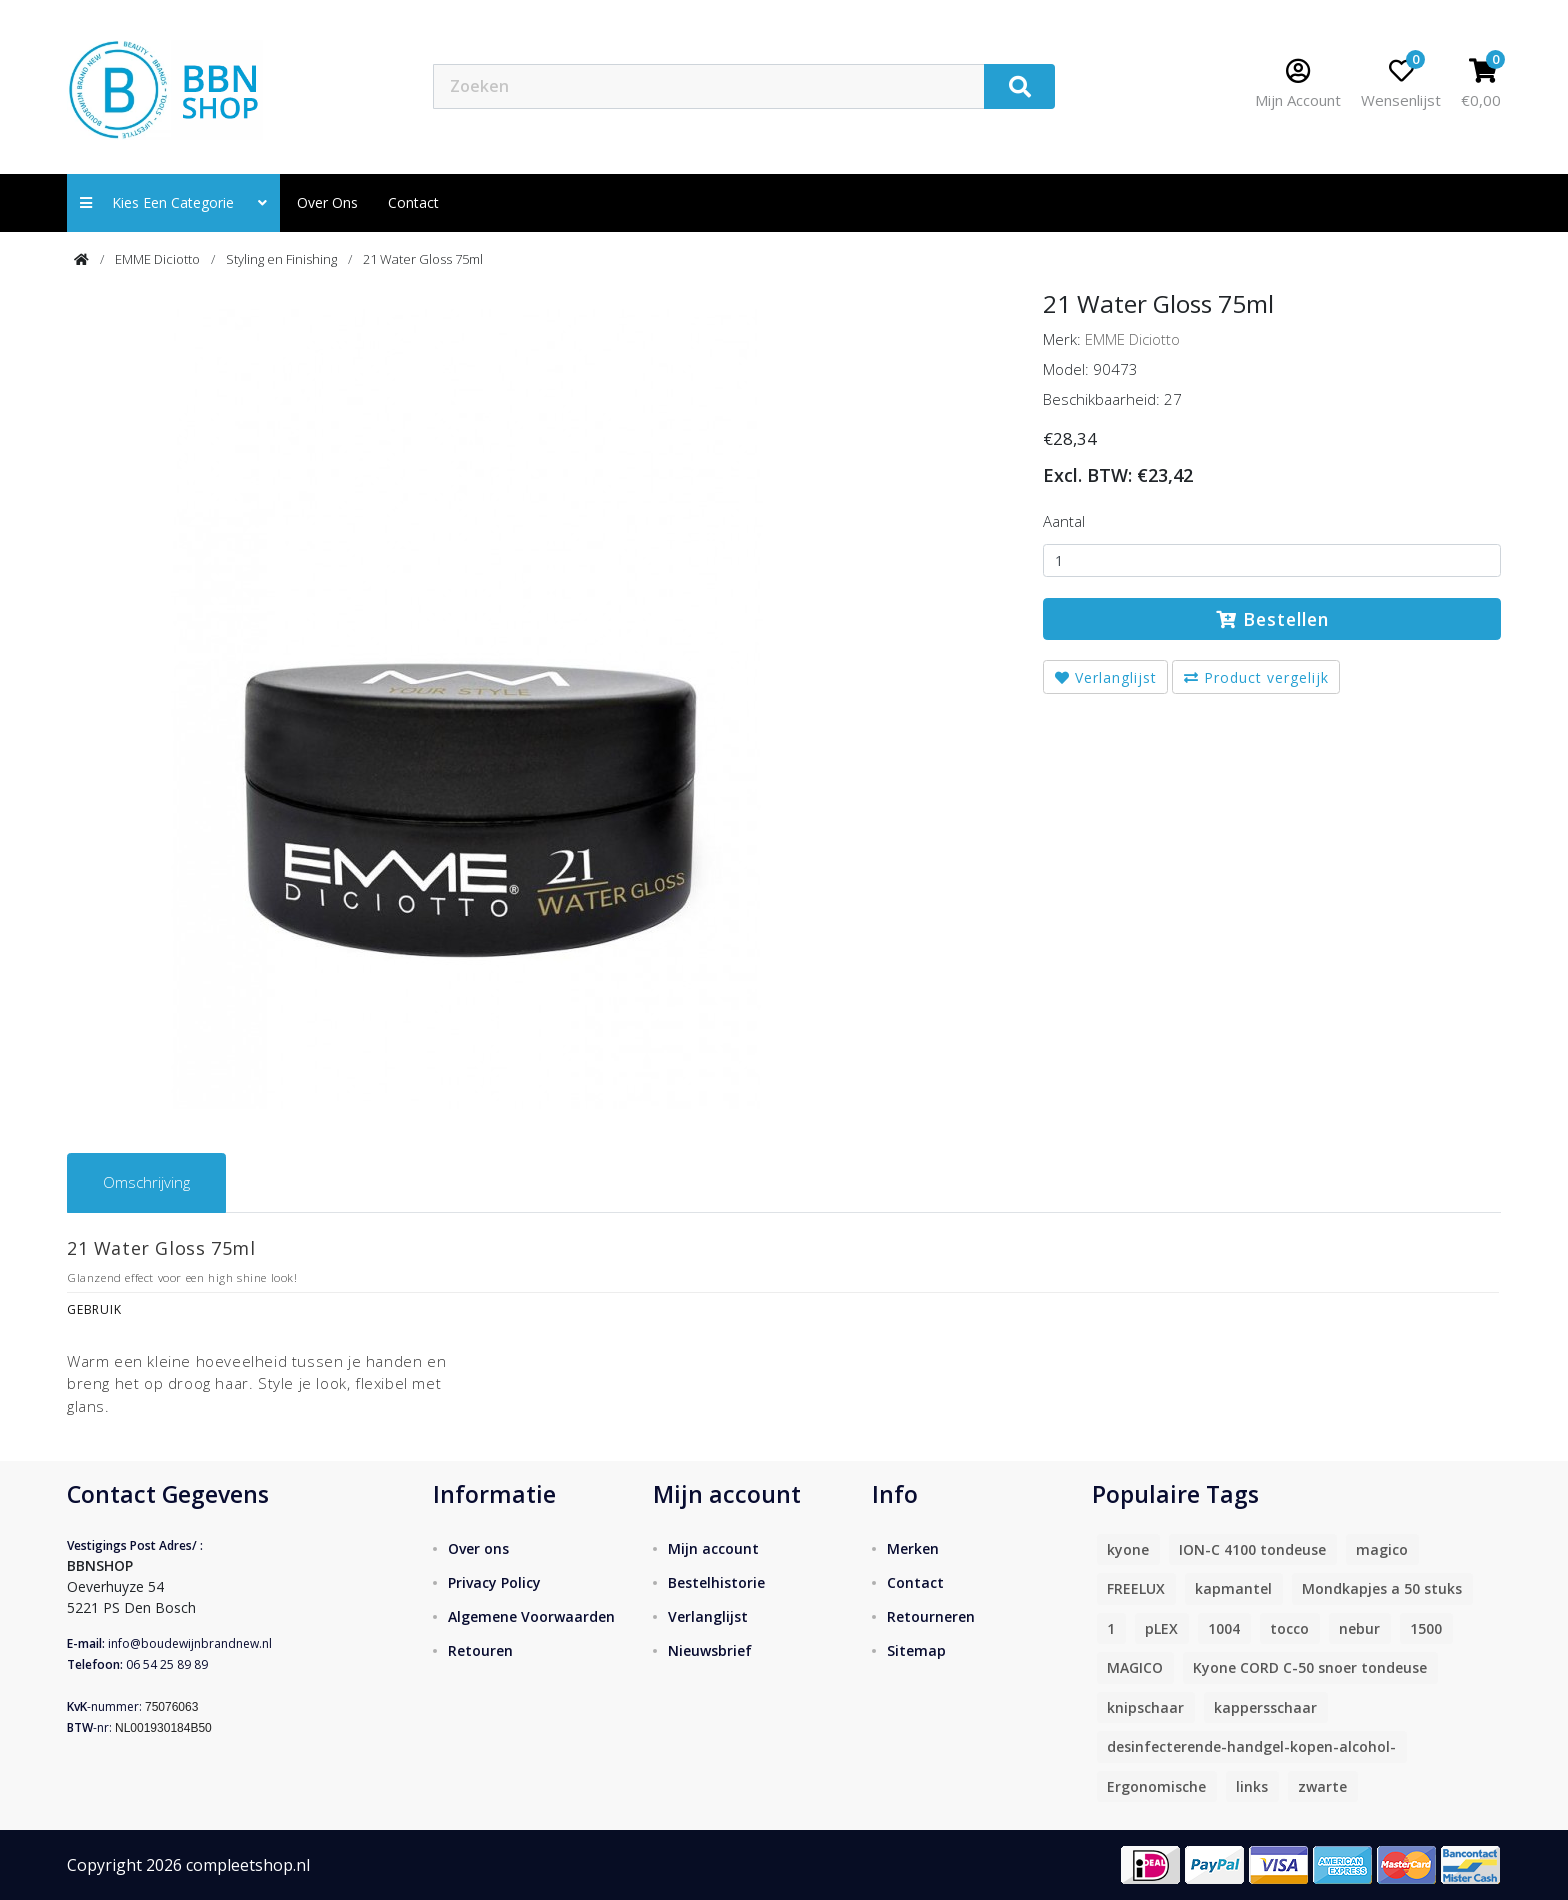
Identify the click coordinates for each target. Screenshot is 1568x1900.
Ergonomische (1156, 1786)
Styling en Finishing (281, 259)
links (1252, 1786)
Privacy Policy (494, 1582)
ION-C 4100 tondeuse (1252, 1549)
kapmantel (1233, 1588)
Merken (913, 1548)
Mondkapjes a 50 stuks (1382, 1588)
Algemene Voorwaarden (531, 1616)
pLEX (1161, 1628)
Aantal (1064, 521)
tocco (1289, 1628)
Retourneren (931, 1616)
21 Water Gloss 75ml (423, 259)
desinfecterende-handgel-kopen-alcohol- (1251, 1746)
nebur (1359, 1628)
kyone (1128, 1549)
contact (413, 202)
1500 (1426, 1628)
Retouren (480, 1650)
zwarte (1322, 1786)
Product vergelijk (1256, 677)
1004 (1224, 1628)
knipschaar (1145, 1707)
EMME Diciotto (157, 259)
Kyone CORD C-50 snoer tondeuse (1310, 1667)
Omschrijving (146, 1182)
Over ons (327, 202)
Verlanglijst (1106, 677)
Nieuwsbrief (710, 1650)
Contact (915, 1582)
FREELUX (1136, 1588)
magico (1382, 1549)
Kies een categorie (173, 202)
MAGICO (1135, 1667)
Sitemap (916, 1650)
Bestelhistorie (716, 1582)
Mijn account (713, 1548)
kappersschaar (1265, 1707)
